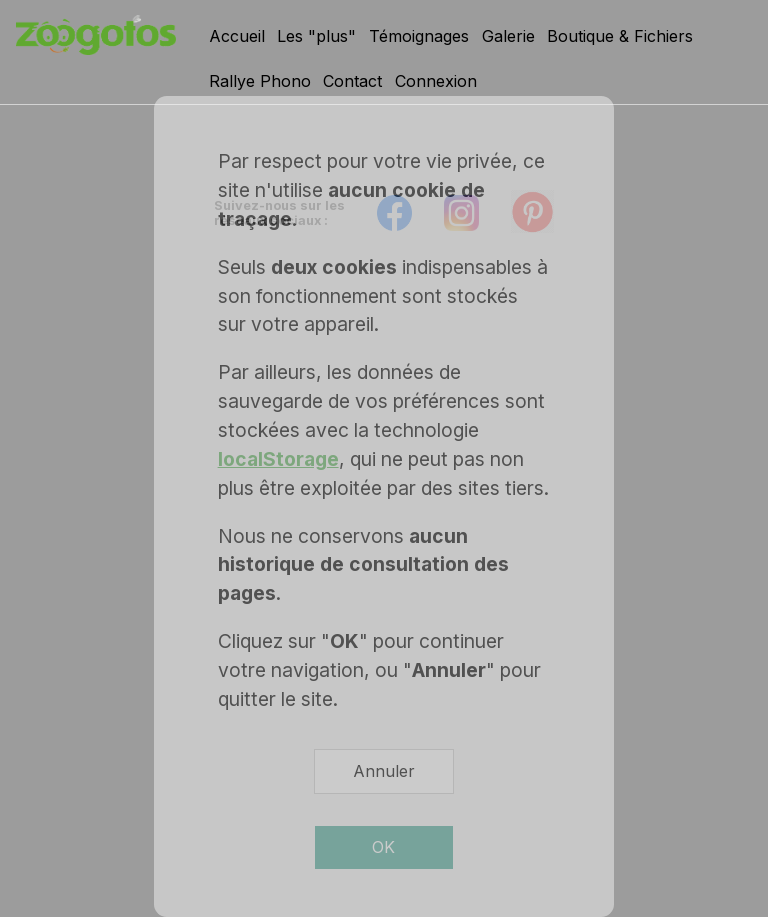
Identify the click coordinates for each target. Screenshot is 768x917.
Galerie (508, 36)
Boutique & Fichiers (620, 36)
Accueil (237, 36)
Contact (352, 81)
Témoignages (419, 36)
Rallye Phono (260, 81)
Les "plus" (316, 36)
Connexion (436, 81)
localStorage (278, 459)
